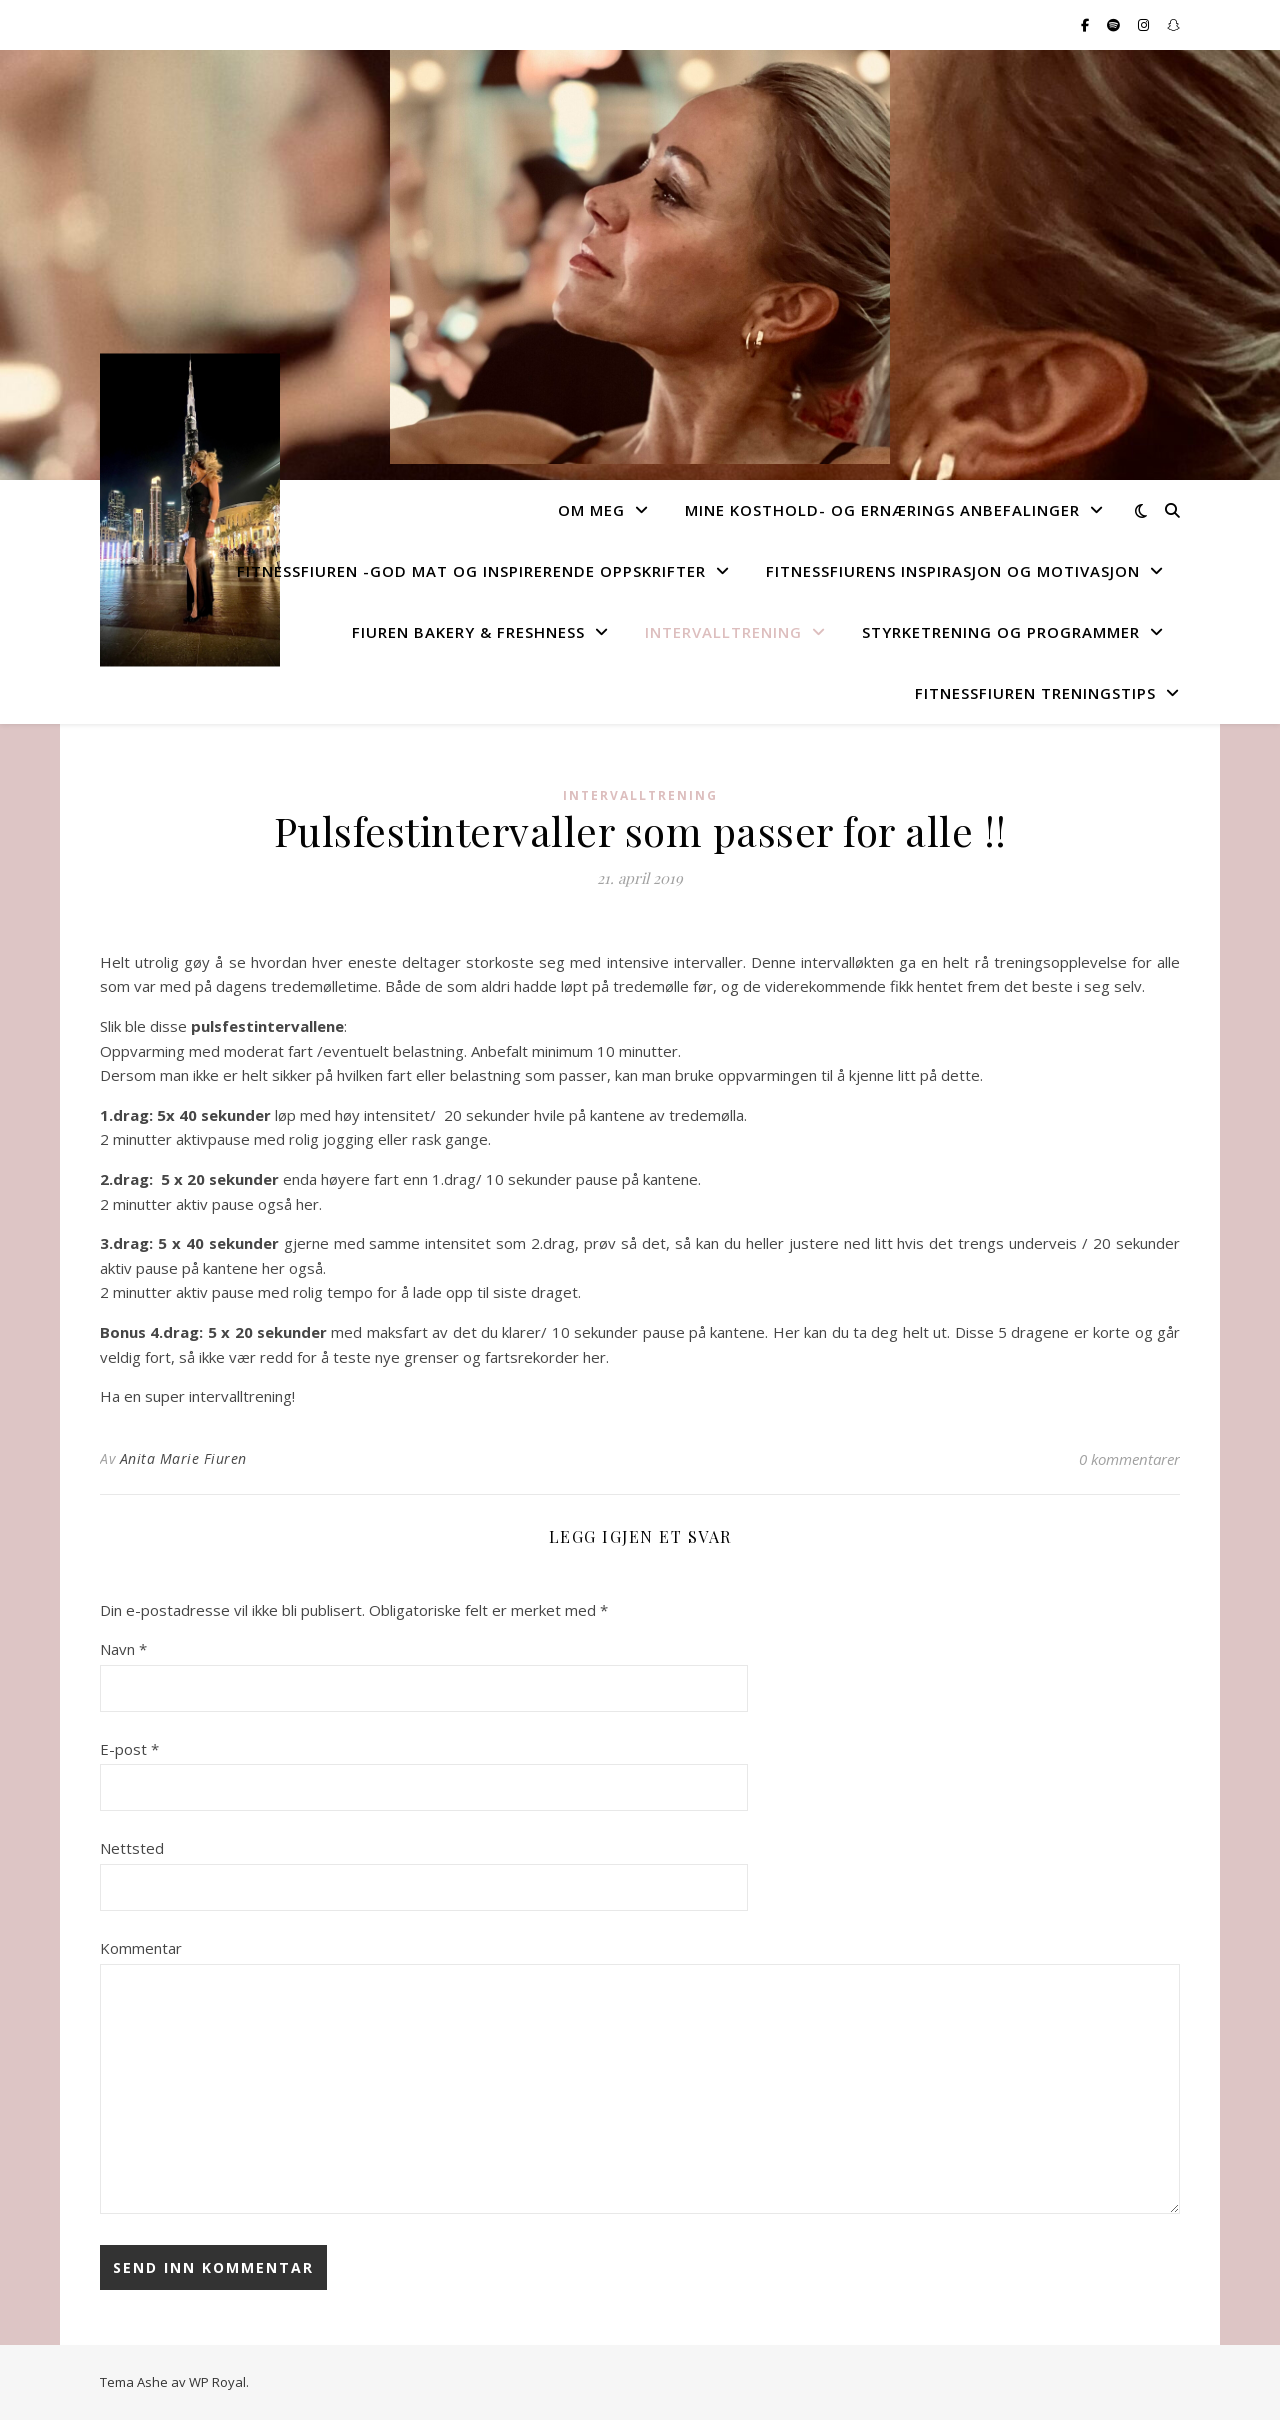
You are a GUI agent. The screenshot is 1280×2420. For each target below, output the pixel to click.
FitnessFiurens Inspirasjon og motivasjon (953, 571)
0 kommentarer (1129, 1459)
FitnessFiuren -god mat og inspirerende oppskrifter (471, 571)
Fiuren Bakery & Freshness (468, 632)
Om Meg (591, 510)
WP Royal (217, 2382)
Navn (123, 1649)
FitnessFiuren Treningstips (1035, 693)
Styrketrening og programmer (1001, 632)
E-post (129, 1749)
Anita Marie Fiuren (183, 1458)
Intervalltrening (723, 632)
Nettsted (132, 1848)
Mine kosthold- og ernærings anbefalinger (882, 510)
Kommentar (141, 1948)
